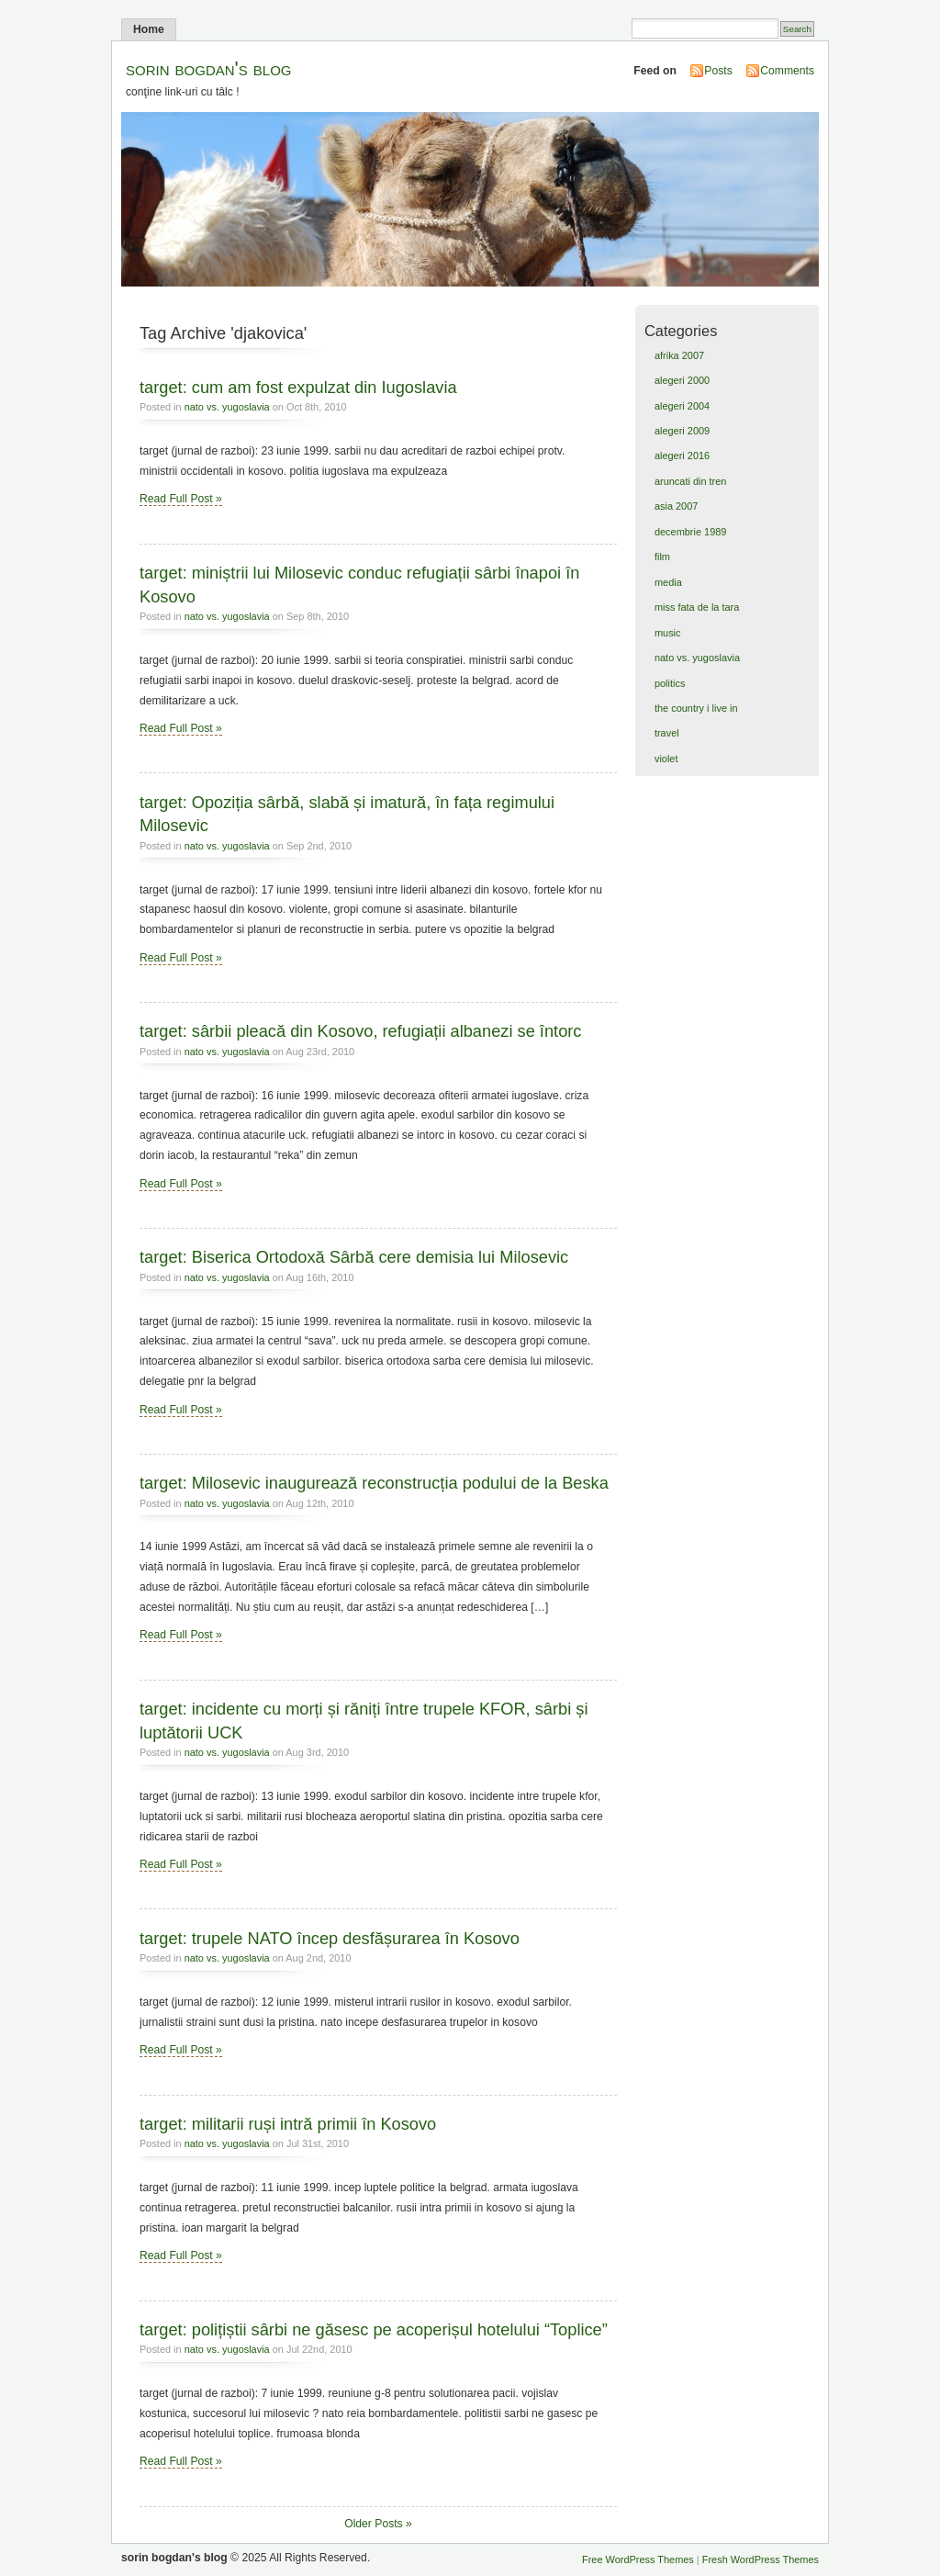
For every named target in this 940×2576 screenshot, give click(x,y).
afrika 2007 (679, 355)
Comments (787, 70)
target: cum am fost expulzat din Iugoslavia (298, 387)
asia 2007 (676, 506)
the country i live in (696, 708)
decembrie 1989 (690, 531)
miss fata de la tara (697, 607)
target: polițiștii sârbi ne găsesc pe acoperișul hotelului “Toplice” (374, 2329)
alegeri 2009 (682, 430)
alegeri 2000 (682, 380)
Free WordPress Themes (638, 2559)
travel (667, 732)
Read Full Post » (181, 498)
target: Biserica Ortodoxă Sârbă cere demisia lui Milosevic (354, 1256)
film (662, 556)
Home (148, 29)
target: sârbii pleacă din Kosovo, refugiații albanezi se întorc (360, 1031)
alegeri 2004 (682, 405)
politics (670, 683)
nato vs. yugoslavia (227, 406)
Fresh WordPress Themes (760, 2559)
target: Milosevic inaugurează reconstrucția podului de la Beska (374, 1482)
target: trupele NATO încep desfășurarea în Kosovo (330, 1938)
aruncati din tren (690, 481)
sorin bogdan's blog (209, 68)
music (668, 632)
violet (666, 758)
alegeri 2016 (682, 455)
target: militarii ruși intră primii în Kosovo (288, 2123)
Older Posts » (378, 2523)
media (668, 582)
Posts (718, 70)
